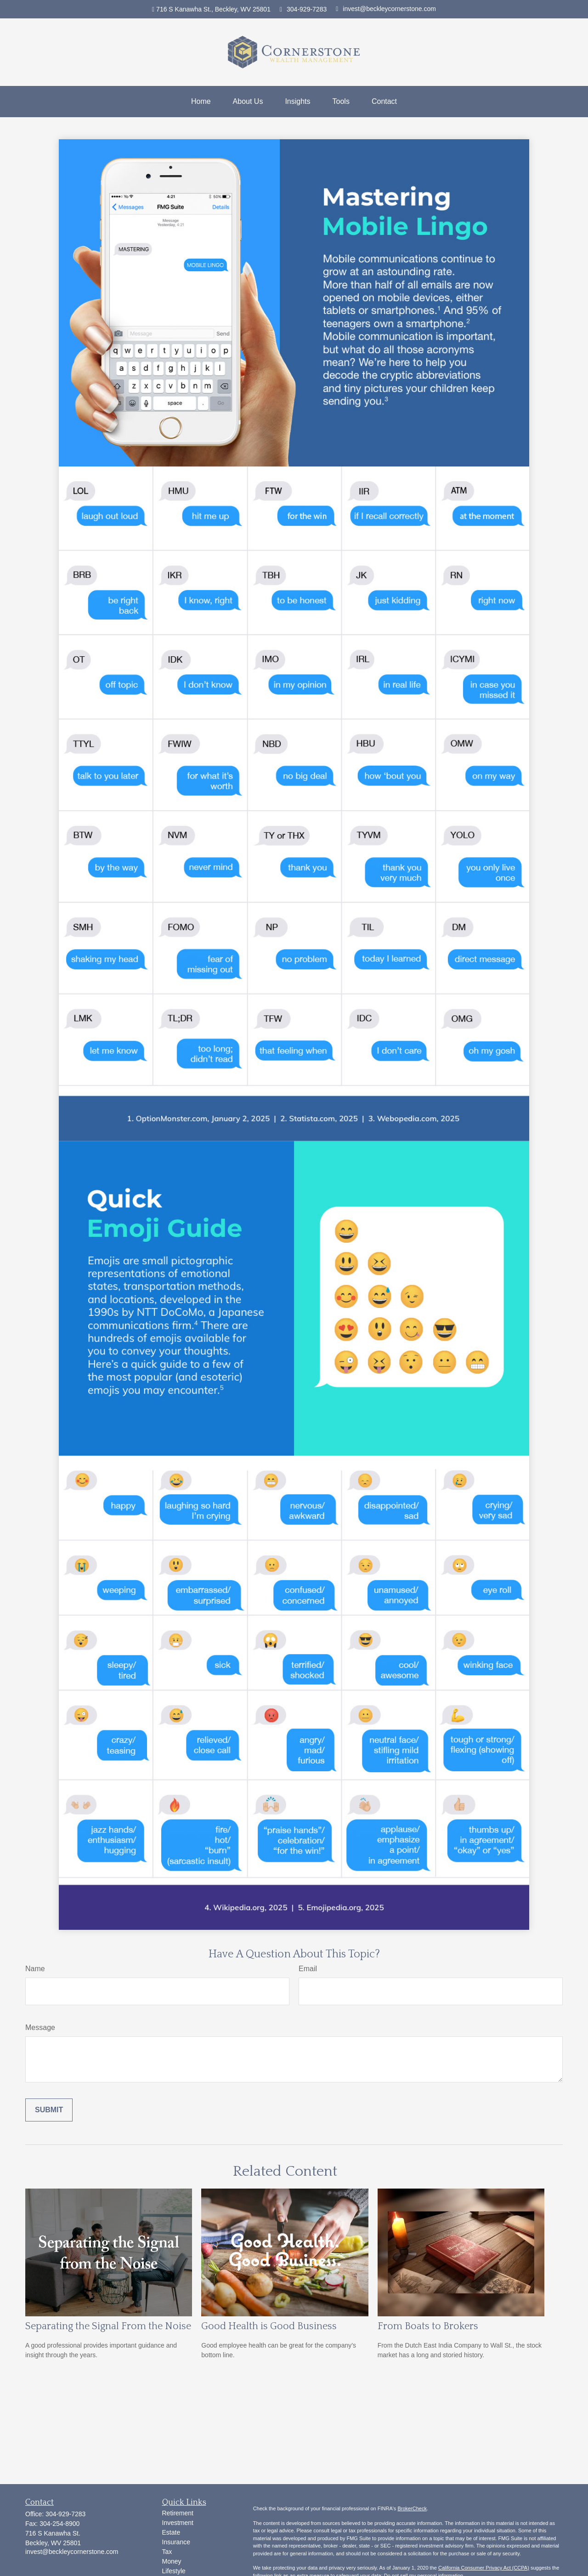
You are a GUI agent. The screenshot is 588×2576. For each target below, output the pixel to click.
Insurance (176, 2542)
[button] (201, 101)
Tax (167, 2551)
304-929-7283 (303, 9)
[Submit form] (49, 2109)
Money (171, 2561)
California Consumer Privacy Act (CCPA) (483, 2567)
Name (35, 1969)
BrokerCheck (412, 2508)
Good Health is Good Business (269, 2326)
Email (308, 1969)
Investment (177, 2522)
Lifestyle (174, 2571)
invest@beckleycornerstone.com (386, 8)
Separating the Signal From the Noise (108, 2326)
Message (40, 2027)
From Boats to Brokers (428, 2326)
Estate (171, 2532)
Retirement (177, 2513)
